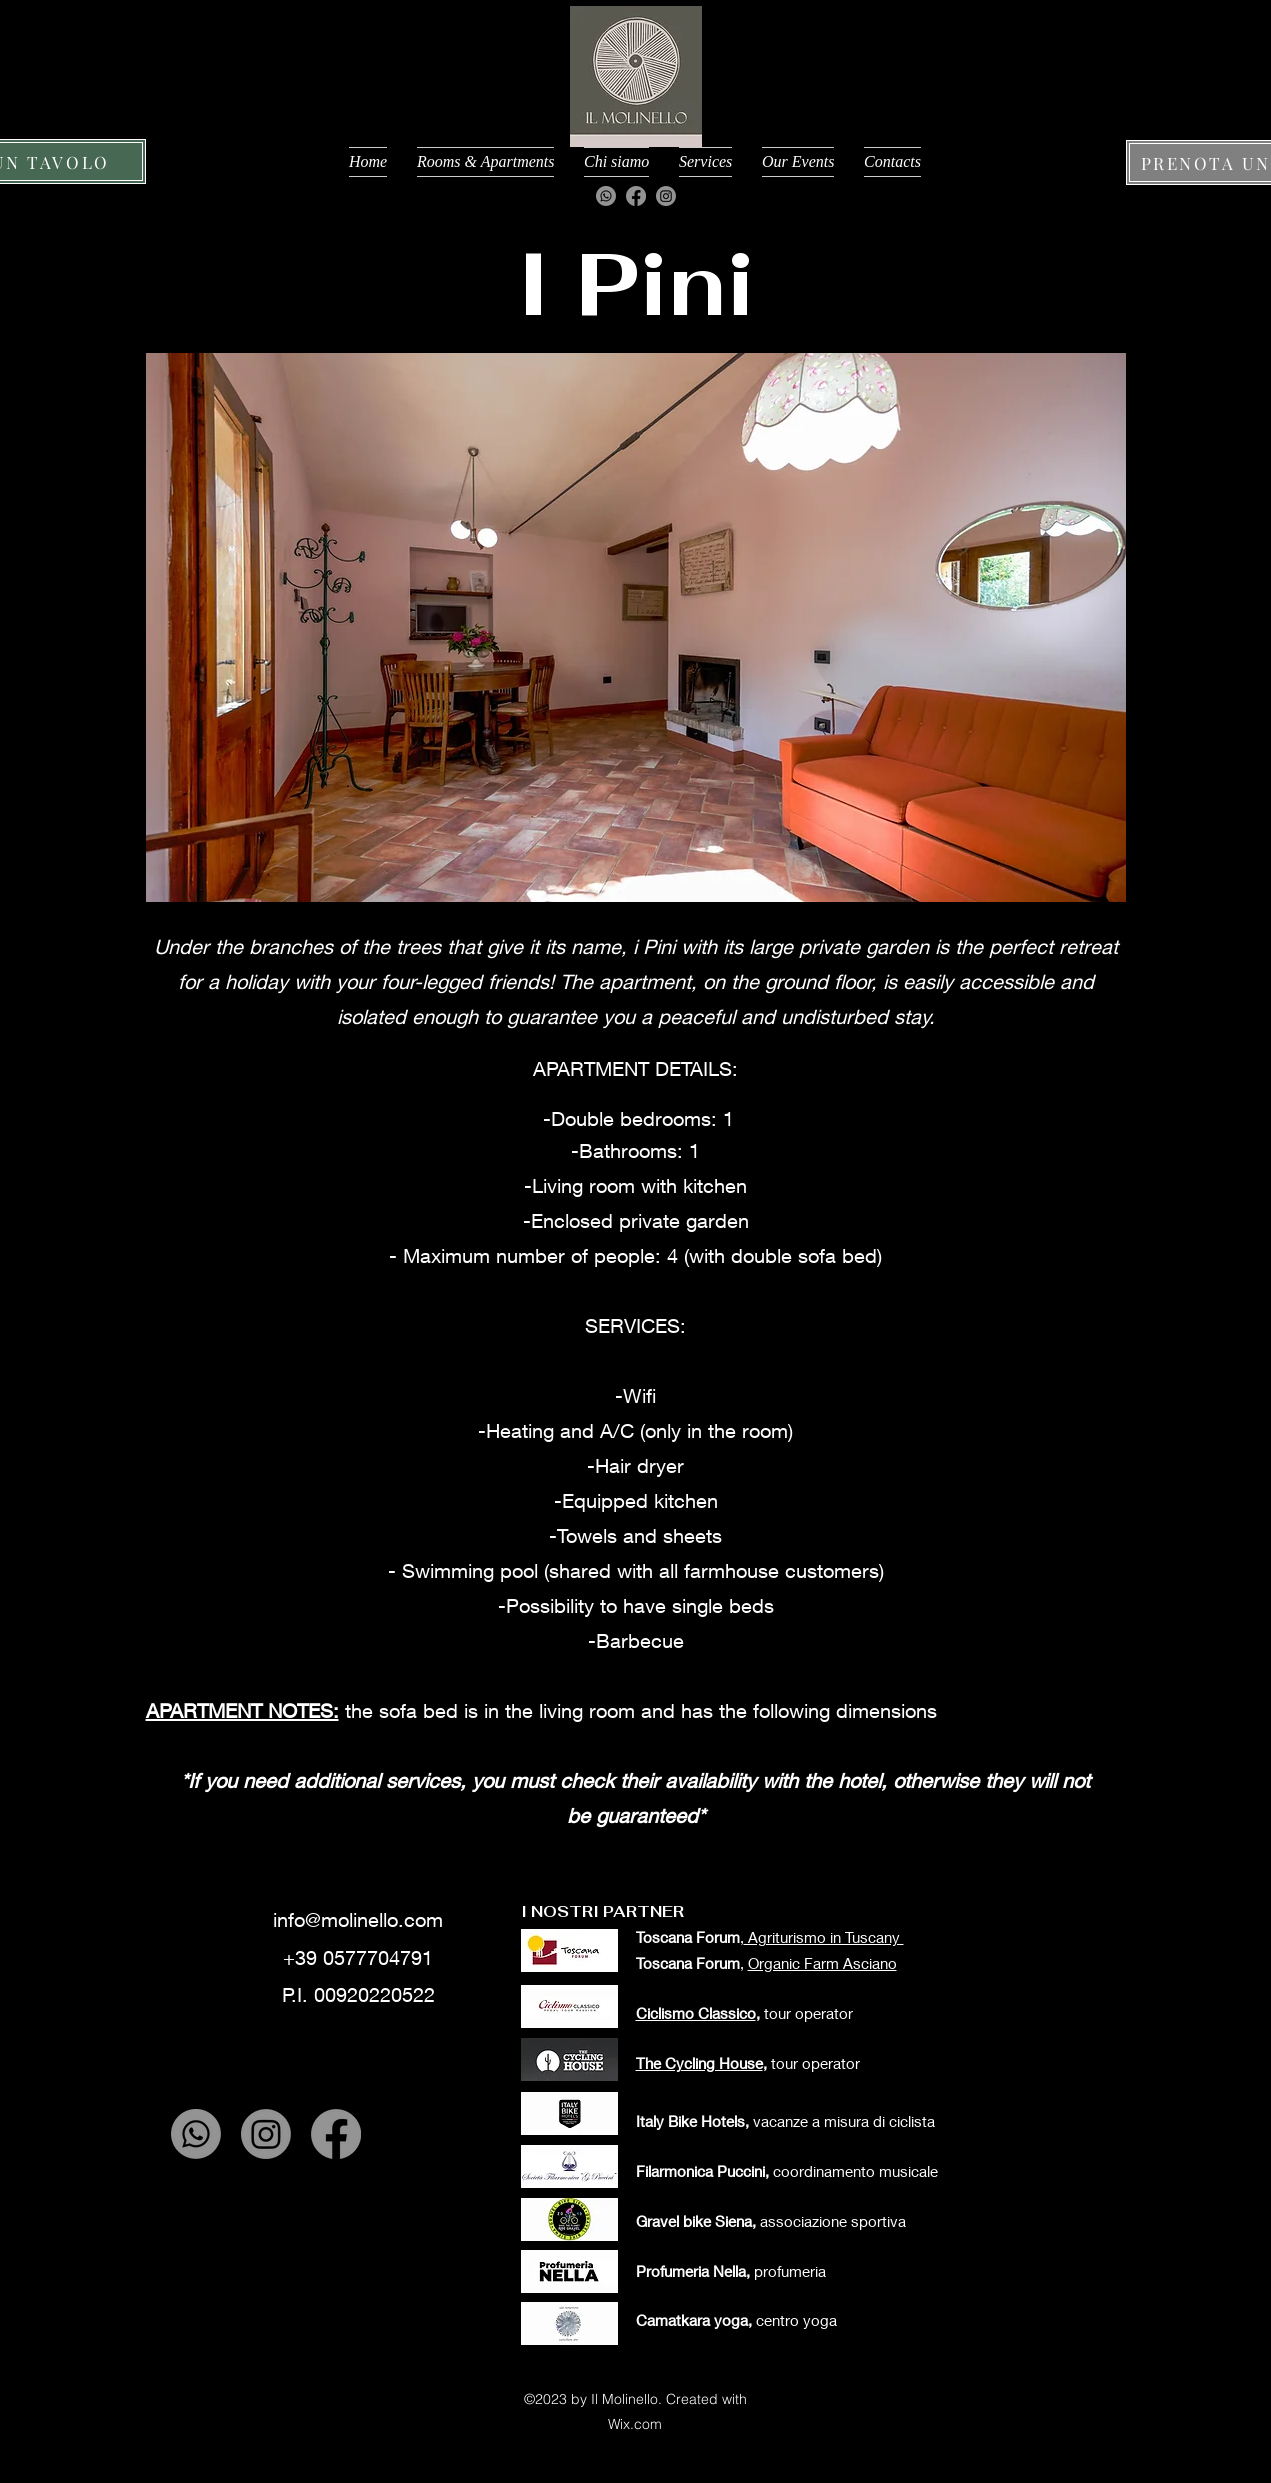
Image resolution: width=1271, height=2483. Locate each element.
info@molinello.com (358, 1919)
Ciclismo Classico (696, 2013)
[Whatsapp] (606, 196)
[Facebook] (636, 196)
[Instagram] (666, 196)
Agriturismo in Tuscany (824, 1937)
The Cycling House (699, 2063)
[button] (636, 627)
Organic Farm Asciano (822, 1963)
